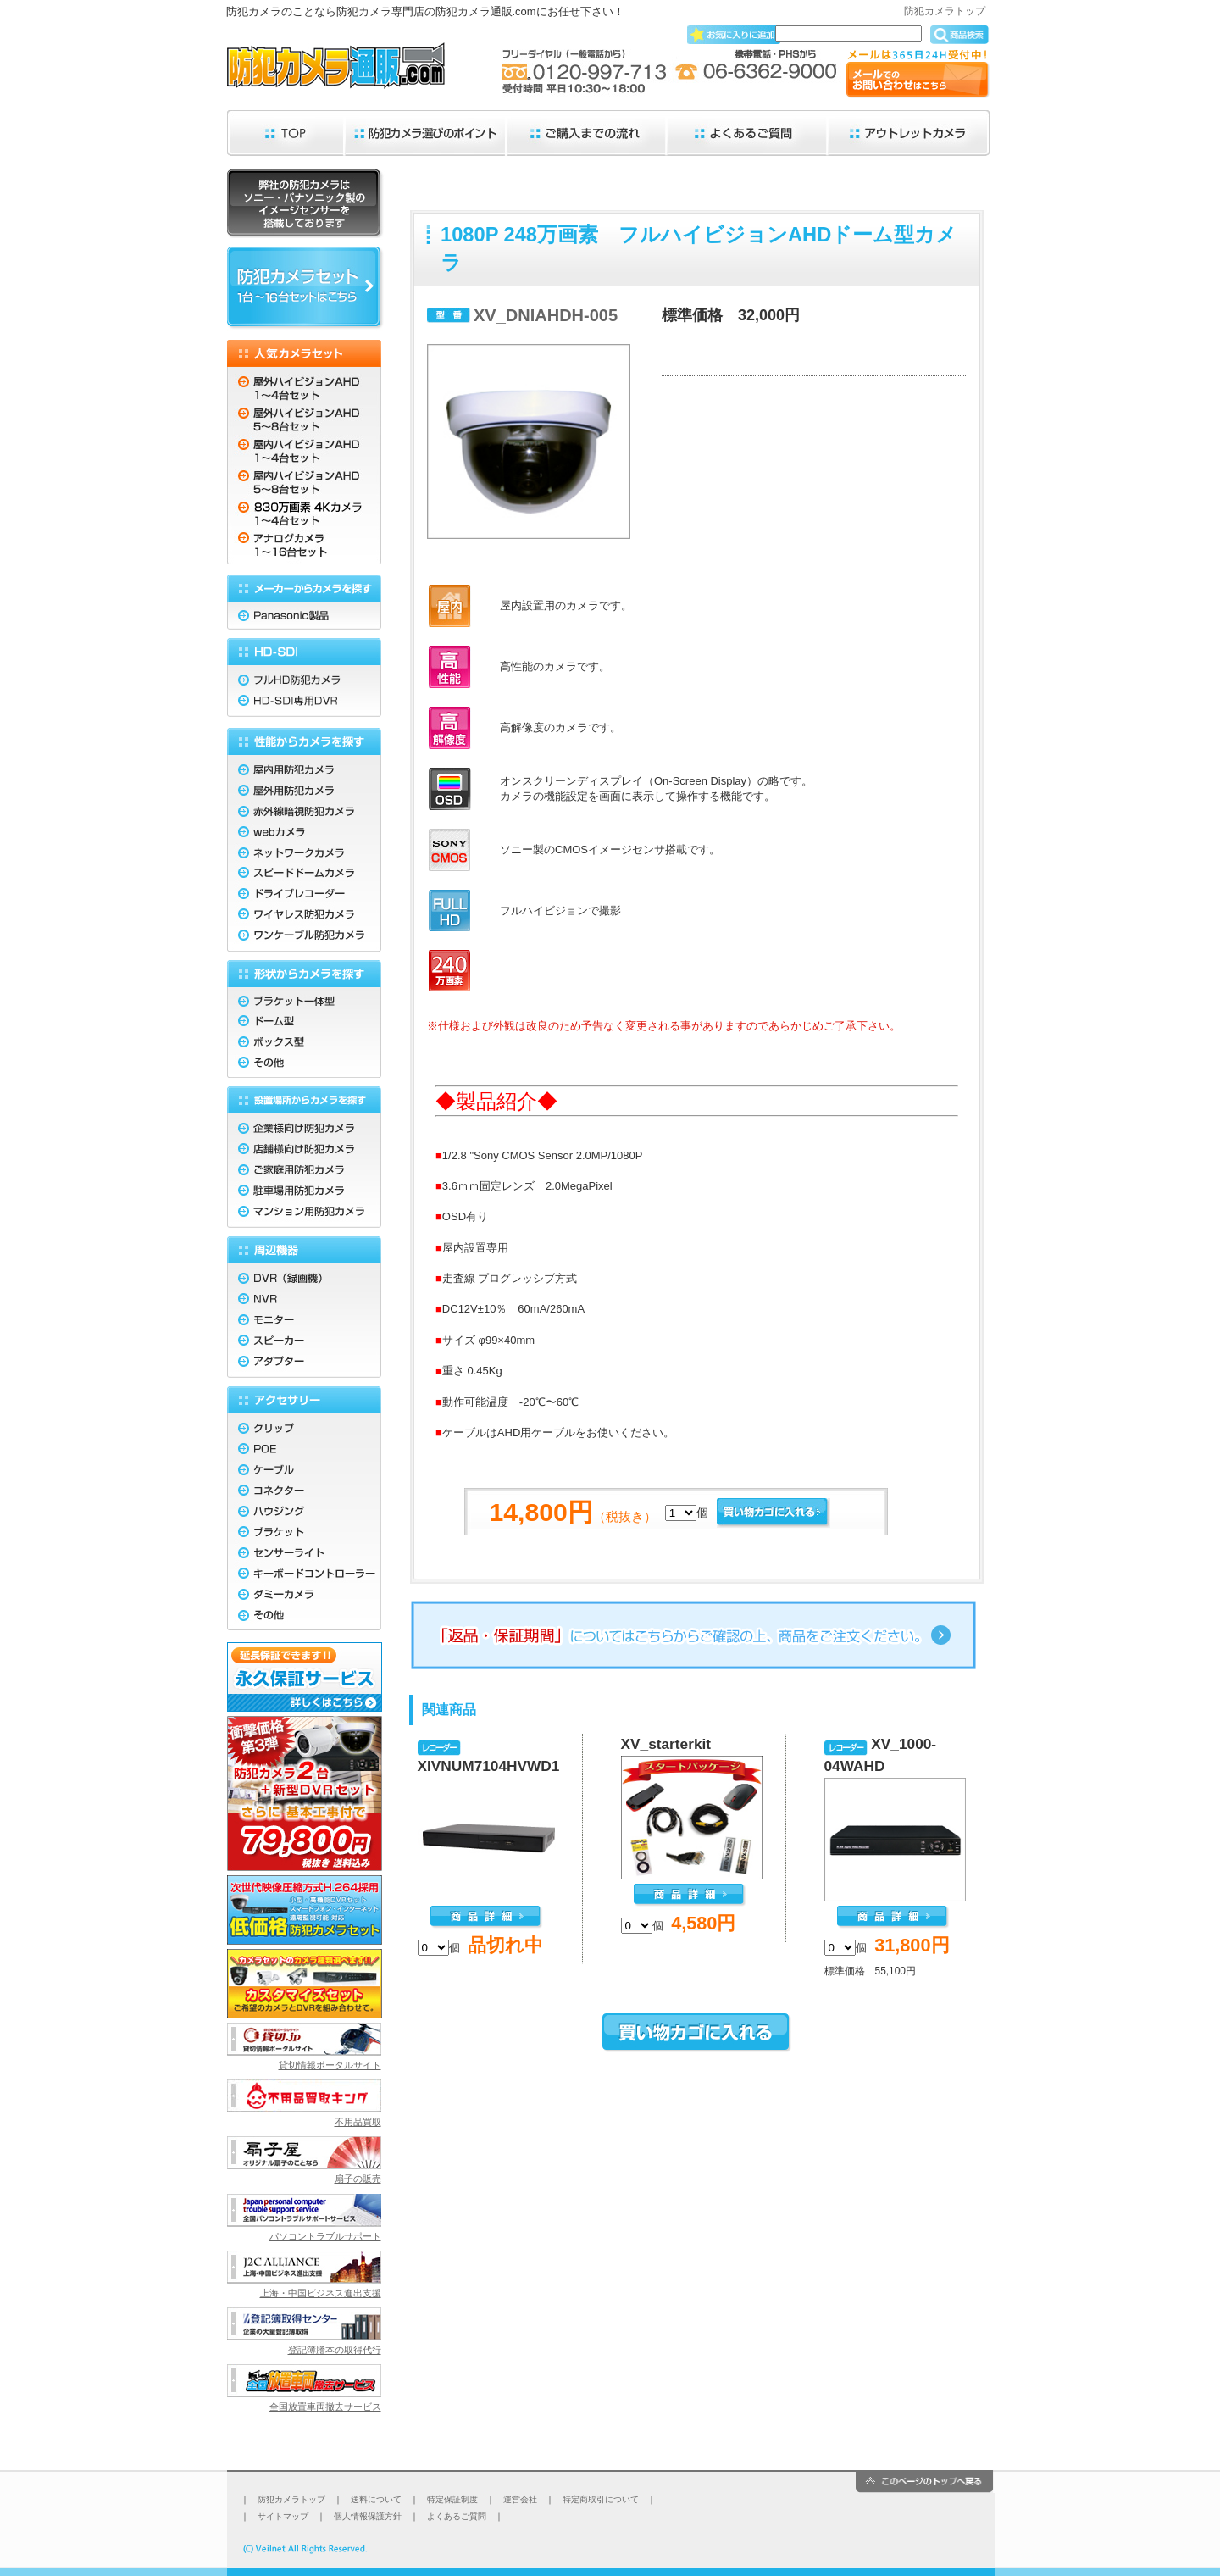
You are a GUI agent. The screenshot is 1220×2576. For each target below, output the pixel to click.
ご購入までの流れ (587, 133)
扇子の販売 (358, 2179)
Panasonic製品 (304, 616)
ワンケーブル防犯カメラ (304, 938)
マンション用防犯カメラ (304, 1215)
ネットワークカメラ (304, 851)
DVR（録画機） (304, 1276)
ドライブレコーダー (304, 893)
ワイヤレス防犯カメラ (304, 914)
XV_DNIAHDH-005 (546, 315)
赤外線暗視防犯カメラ (304, 808)
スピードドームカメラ (304, 872)
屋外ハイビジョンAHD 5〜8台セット (304, 418)
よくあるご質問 (748, 133)
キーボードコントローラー (304, 1576)
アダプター (304, 1365)
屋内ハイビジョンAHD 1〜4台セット (304, 452)
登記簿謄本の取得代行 (334, 2350)
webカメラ (304, 830)
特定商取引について (601, 2499)
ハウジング (304, 1513)
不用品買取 (358, 2122)
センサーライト (304, 1555)
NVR (304, 1299)
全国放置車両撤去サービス (325, 2406)
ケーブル (304, 1470)
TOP (286, 133)
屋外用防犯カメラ (304, 787)
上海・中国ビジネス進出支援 (320, 2293)
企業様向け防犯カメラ (304, 1126)
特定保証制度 (452, 2499)
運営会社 (520, 2499)
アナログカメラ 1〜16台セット (304, 547)
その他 (304, 1064)
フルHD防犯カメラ (304, 677)
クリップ (304, 1426)
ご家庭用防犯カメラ (304, 1170)
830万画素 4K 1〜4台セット (304, 513)
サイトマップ (283, 2516)
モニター (304, 1320)
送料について (376, 2499)
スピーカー (304, 1341)
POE (304, 1449)
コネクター (304, 1491)
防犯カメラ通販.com (336, 69)
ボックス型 (304, 1040)
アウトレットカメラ (909, 133)
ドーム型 (304, 1019)
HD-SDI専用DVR (304, 704)
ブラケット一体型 (304, 997)
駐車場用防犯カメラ (304, 1191)
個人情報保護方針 (368, 2516)
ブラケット (304, 1534)
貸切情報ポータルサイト (330, 2065)
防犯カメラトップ (944, 11)
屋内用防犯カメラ (304, 766)
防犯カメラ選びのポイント (426, 133)
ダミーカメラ (304, 1597)
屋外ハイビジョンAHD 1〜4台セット (304, 384)
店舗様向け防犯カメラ (304, 1149)
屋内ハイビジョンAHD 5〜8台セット (304, 483)
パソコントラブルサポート (325, 2236)
